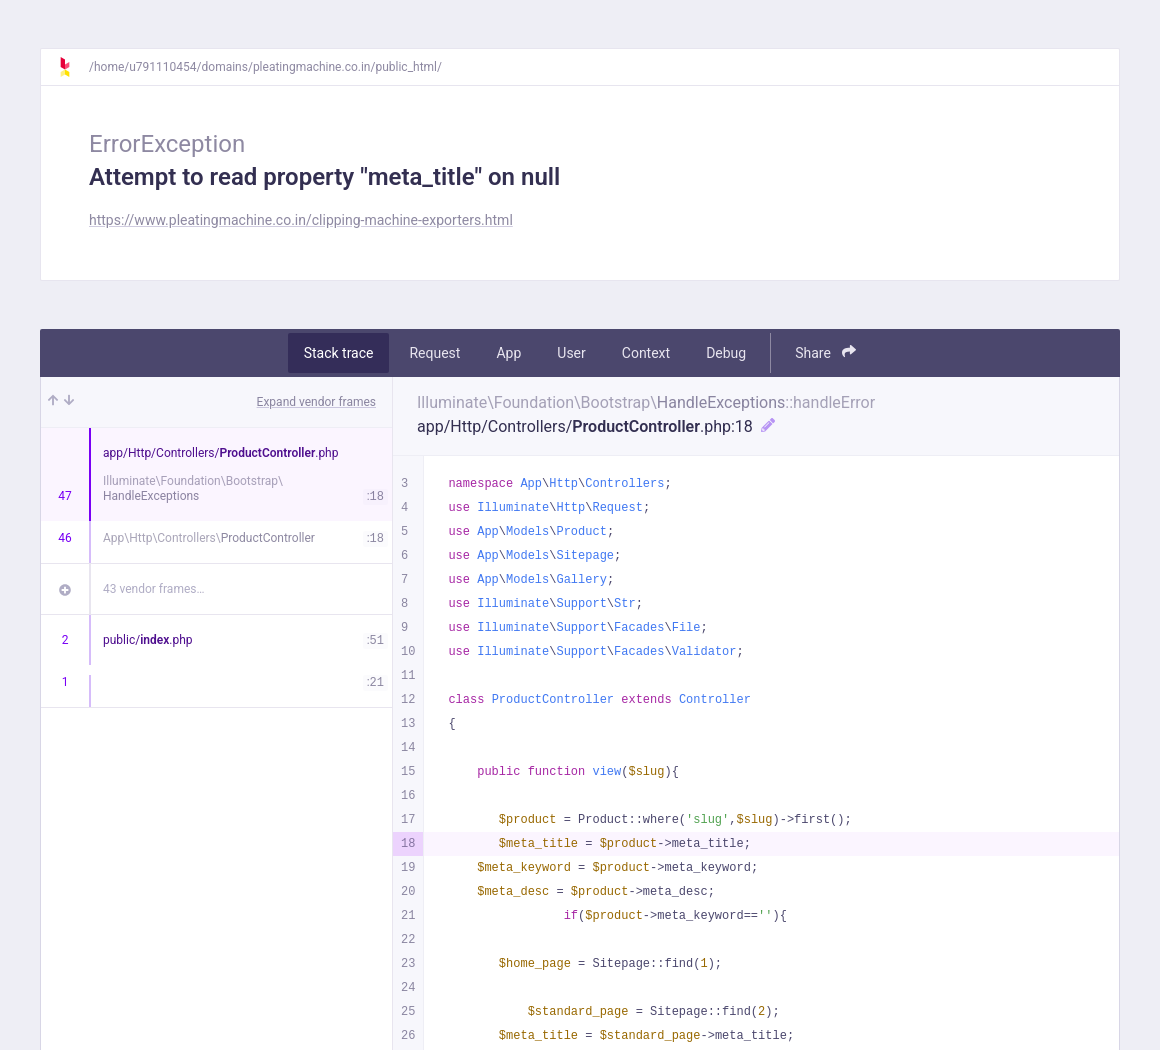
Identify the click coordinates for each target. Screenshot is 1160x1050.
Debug (726, 353)
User (571, 353)
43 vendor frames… (153, 589)
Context (646, 353)
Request (434, 353)
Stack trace (339, 353)
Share (825, 352)
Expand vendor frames (316, 402)
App (508, 353)
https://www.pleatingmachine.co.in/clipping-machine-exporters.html (301, 220)
